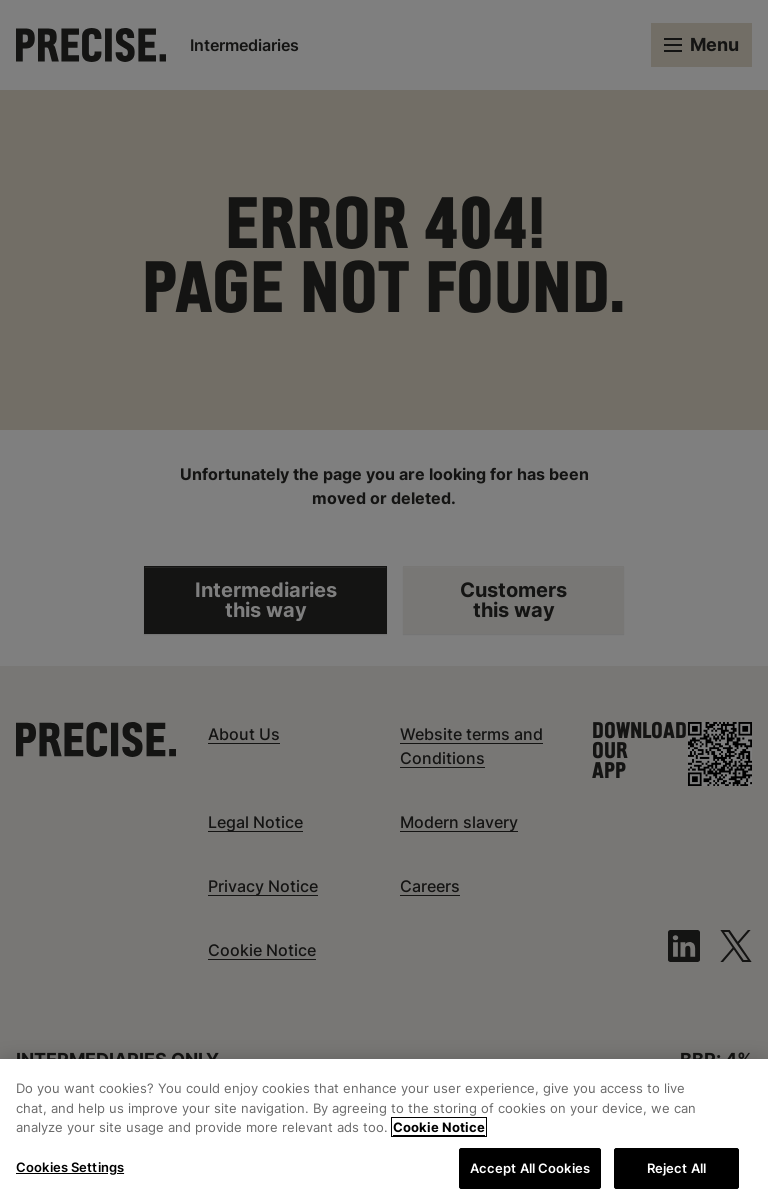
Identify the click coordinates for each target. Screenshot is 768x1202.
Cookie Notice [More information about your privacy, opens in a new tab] (439, 1133)
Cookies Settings (70, 1172)
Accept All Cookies (530, 1173)
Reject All (676, 1173)
